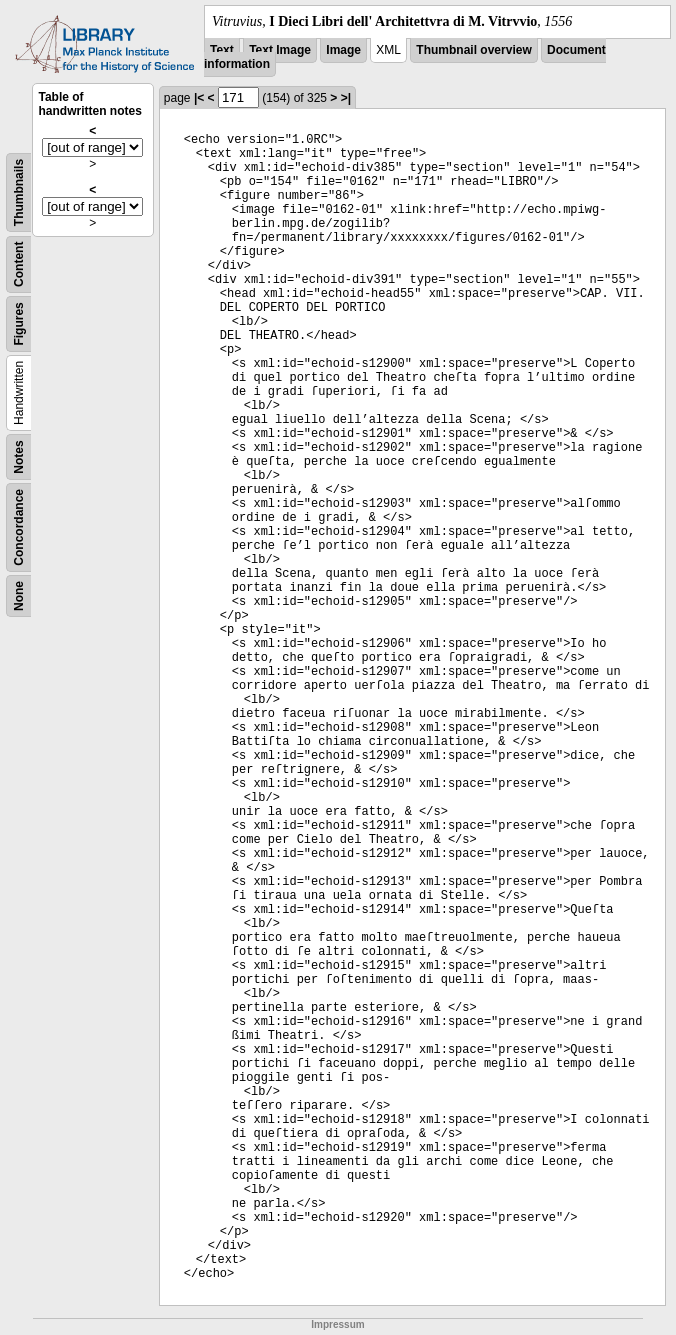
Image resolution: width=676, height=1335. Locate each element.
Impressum (337, 1324)
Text (222, 50)
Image (343, 50)
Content (19, 264)
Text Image (280, 50)
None (19, 596)
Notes (19, 456)
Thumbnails (19, 192)
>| (346, 98)
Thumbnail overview (473, 50)
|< (199, 98)
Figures (19, 323)
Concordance (19, 527)
